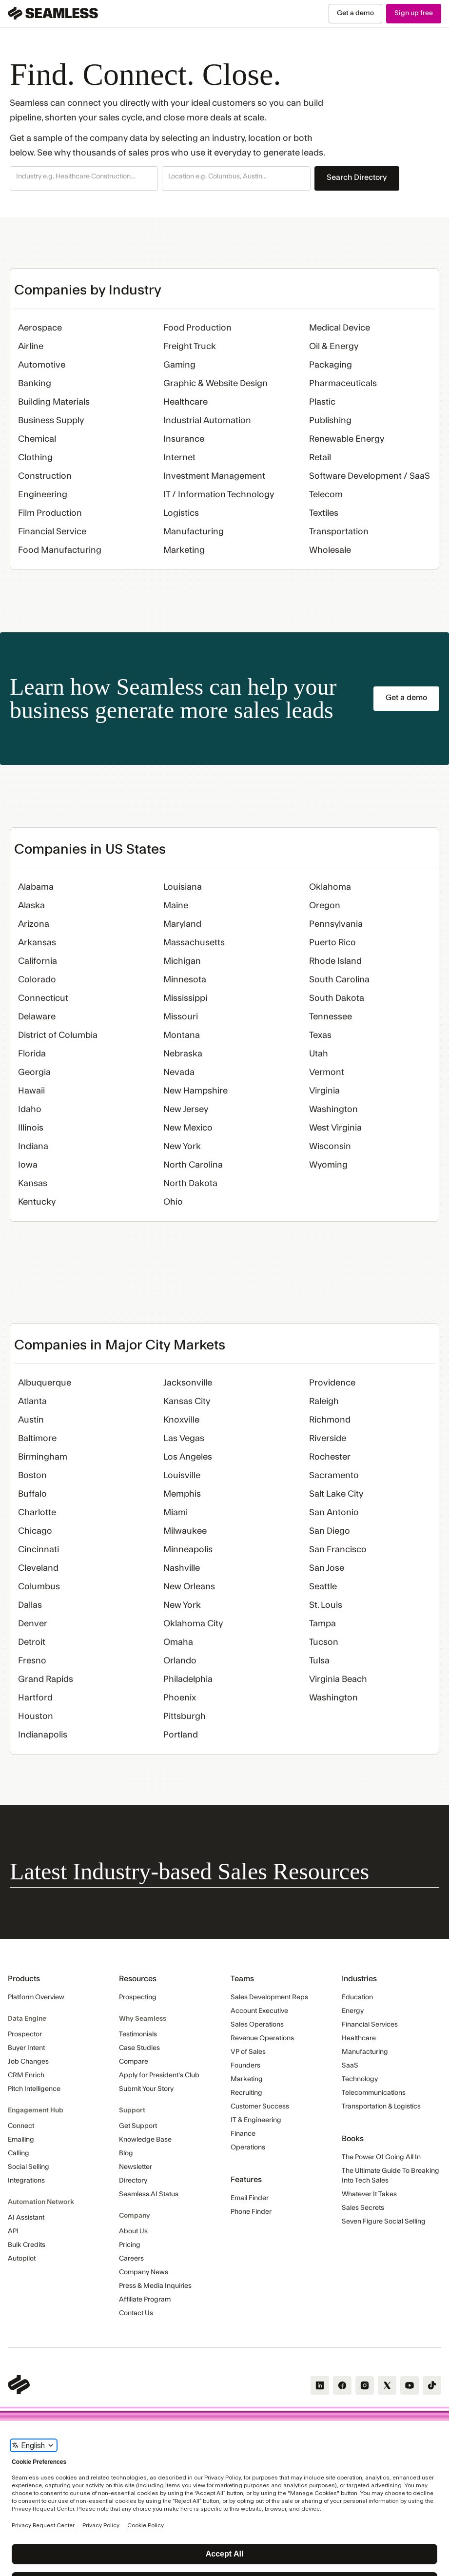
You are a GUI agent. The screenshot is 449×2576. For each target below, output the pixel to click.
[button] (84, 178)
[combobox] (84, 177)
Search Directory (357, 177)
